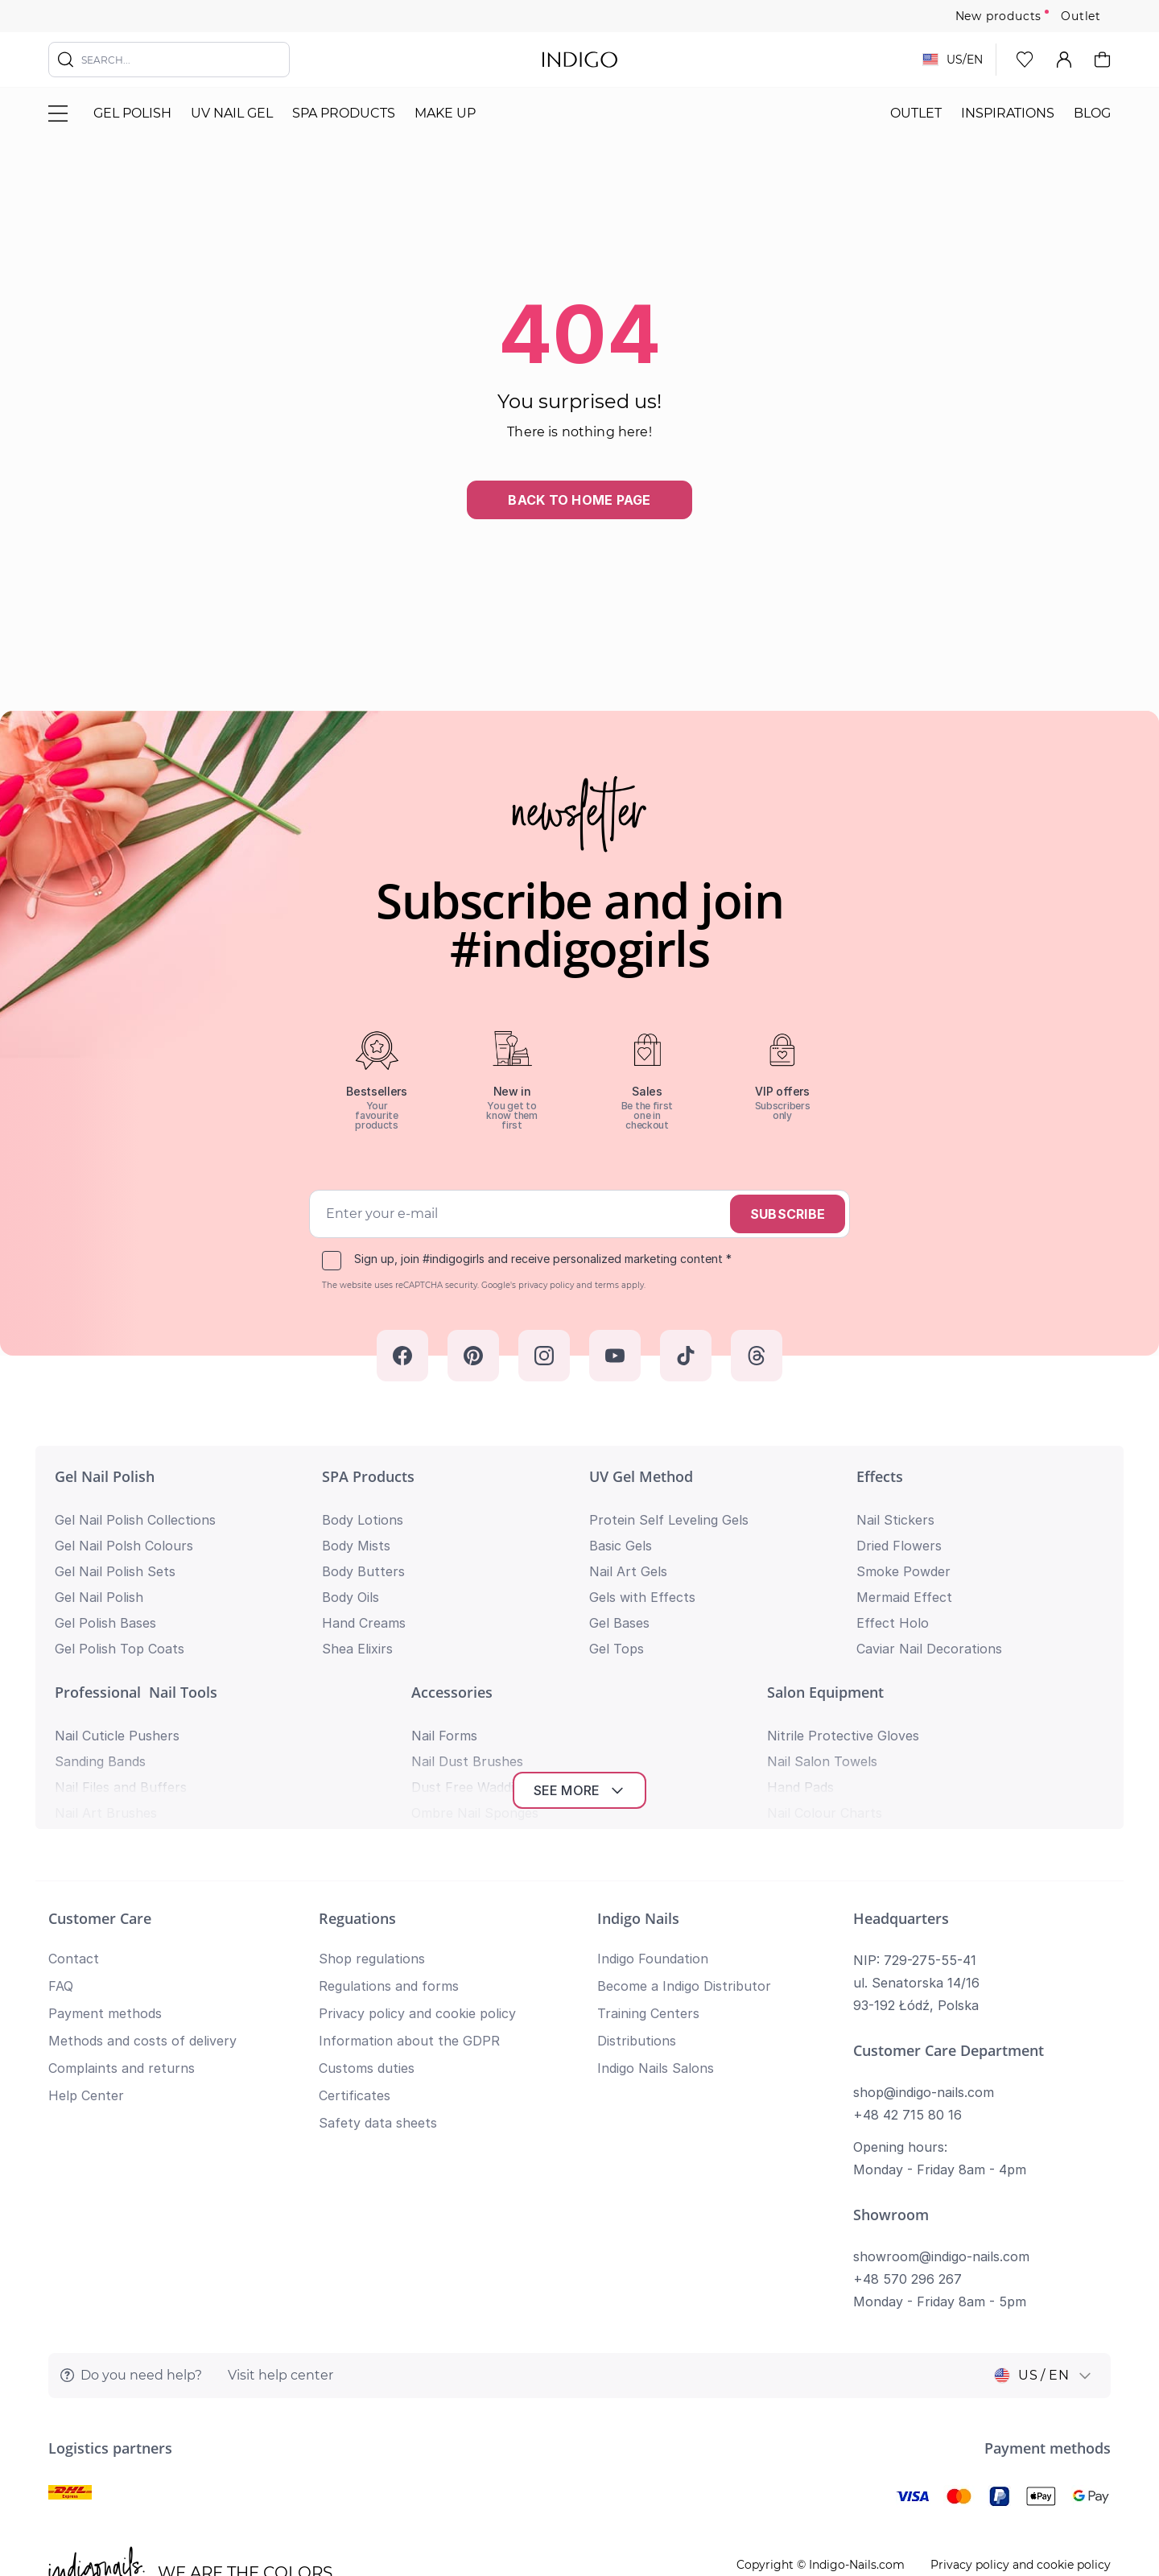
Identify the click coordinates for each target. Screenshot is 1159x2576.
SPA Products (343, 113)
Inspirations (1007, 113)
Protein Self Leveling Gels (669, 1520)
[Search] (66, 59)
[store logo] (580, 60)
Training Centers (648, 1872)
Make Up (445, 113)
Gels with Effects (642, 1597)
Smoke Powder (903, 1571)
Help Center (86, 1954)
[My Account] (1064, 59)
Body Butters (363, 1571)
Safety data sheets (378, 1981)
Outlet (1081, 16)
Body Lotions (362, 1520)
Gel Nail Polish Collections (135, 1520)
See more (580, 1649)
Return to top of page (579, 2516)
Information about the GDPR (409, 1899)
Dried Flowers (899, 1546)
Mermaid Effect (904, 1597)
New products (998, 16)
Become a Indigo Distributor (684, 1844)
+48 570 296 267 (907, 2137)
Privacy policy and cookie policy (417, 1872)
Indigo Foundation (652, 1817)
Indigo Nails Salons (655, 1926)
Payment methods (105, 1872)
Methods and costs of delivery (142, 1899)
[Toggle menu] (58, 113)
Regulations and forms (389, 1844)
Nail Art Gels (628, 1571)
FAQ (60, 1844)
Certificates (354, 1954)
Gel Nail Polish (105, 1476)
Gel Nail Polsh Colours (124, 1546)
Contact (73, 1817)
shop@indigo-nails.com (923, 1950)
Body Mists (356, 1546)
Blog (1092, 113)
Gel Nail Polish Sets (115, 1571)
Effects (879, 1476)
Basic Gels (620, 1546)
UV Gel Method (641, 1476)
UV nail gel (232, 113)
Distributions (636, 1899)
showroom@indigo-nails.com (941, 2115)
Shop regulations (372, 1817)
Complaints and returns (121, 1926)
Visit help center (280, 2233)
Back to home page (579, 500)
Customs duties (367, 1926)
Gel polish (132, 113)
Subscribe (787, 1214)
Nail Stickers (895, 1520)
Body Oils (350, 1597)
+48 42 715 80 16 (907, 1973)
